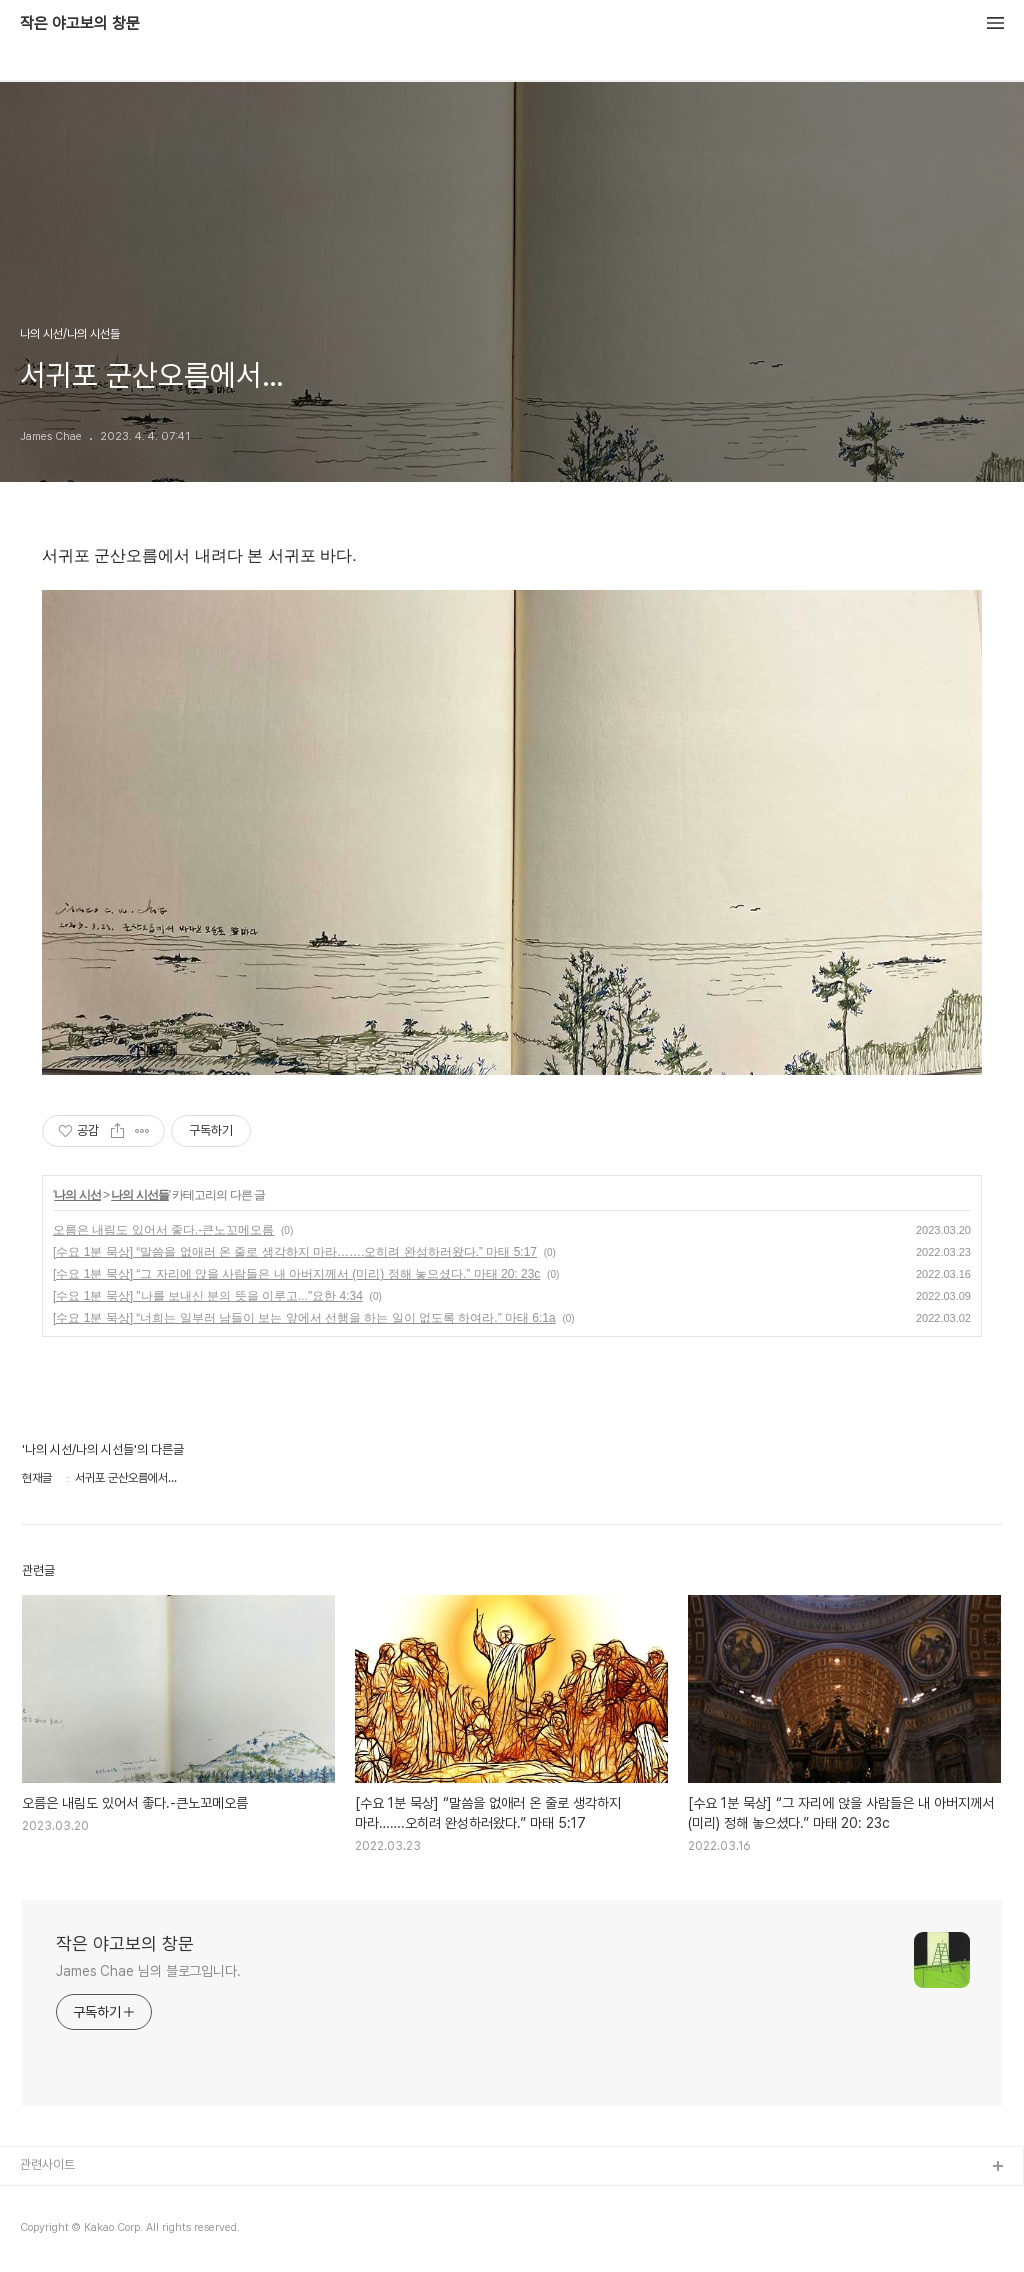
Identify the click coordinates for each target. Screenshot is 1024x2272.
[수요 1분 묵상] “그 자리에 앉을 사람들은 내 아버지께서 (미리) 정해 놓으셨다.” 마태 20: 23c (296, 1274)
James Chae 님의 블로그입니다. (148, 1971)
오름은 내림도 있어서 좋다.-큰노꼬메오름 (163, 1230)
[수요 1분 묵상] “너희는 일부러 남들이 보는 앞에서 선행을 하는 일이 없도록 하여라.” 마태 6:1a (304, 1318)
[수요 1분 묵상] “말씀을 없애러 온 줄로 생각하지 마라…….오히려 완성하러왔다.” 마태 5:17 (295, 1252)
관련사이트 (47, 2164)
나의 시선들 (139, 1195)
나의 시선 (77, 1195)
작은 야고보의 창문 (80, 24)
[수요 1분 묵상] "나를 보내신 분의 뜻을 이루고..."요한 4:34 (208, 1296)
